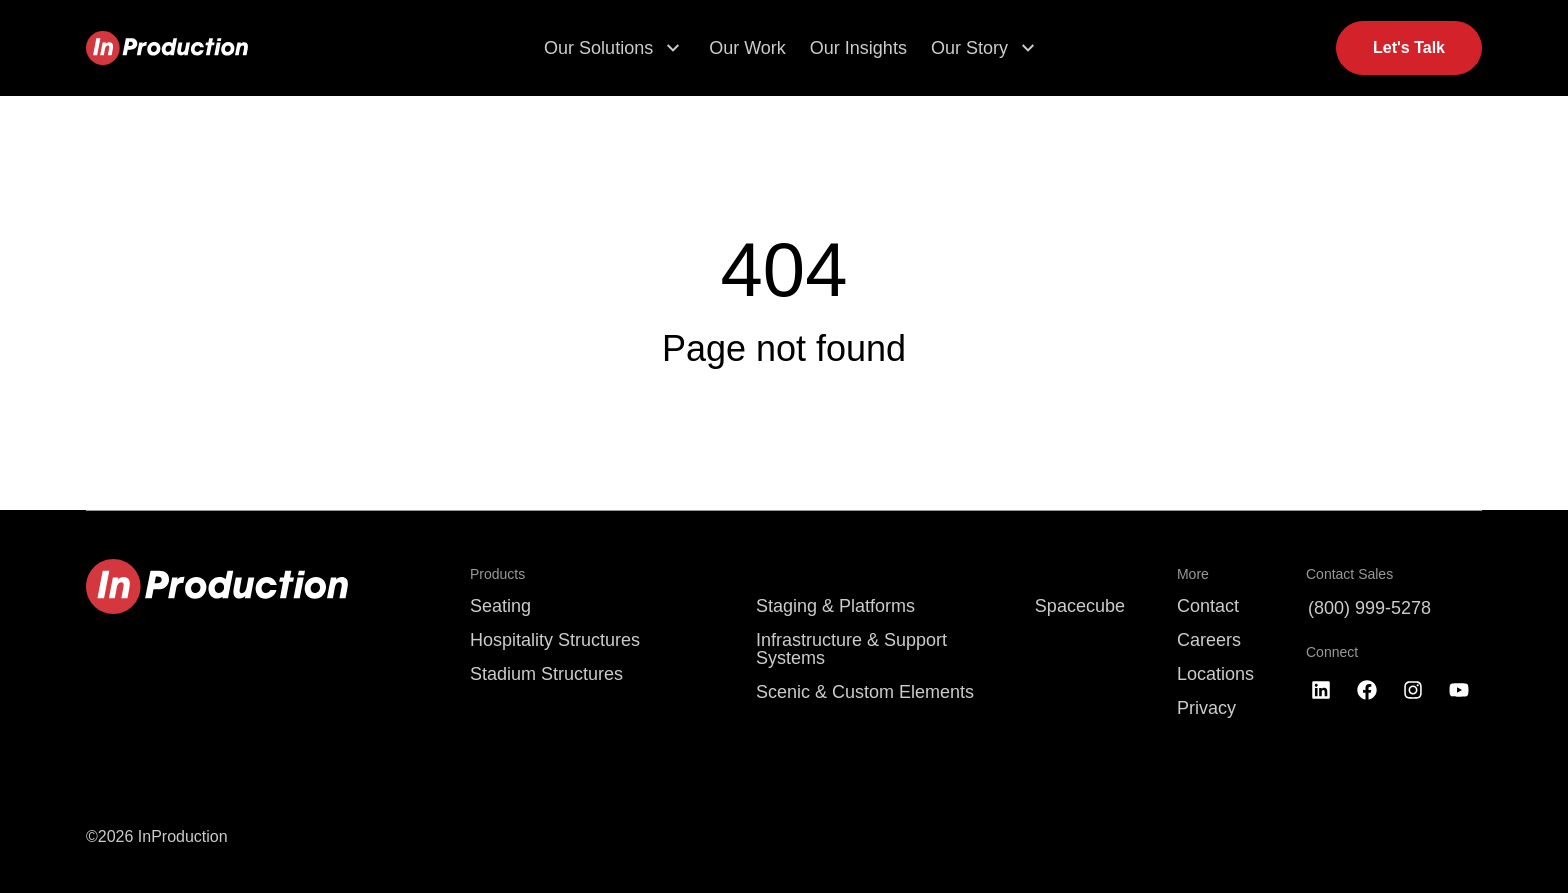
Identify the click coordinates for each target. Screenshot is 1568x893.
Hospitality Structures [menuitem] (555, 640)
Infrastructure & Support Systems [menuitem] (851, 649)
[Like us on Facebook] (1367, 690)
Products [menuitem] (497, 574)
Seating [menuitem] (500, 606)
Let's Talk (1409, 47)
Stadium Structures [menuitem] (546, 674)
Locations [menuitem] (1215, 674)
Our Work (747, 48)
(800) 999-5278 (1369, 608)
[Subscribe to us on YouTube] (1459, 690)
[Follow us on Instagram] (1413, 690)
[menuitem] (869, 574)
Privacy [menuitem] (1206, 708)
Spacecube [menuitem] (1080, 606)
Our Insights (858, 48)
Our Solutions (598, 48)
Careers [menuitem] (1209, 640)
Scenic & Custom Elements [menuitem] (865, 692)
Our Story (969, 48)
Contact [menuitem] (1208, 606)
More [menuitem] (1193, 574)
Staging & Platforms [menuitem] (835, 606)
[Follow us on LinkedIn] (1321, 690)
